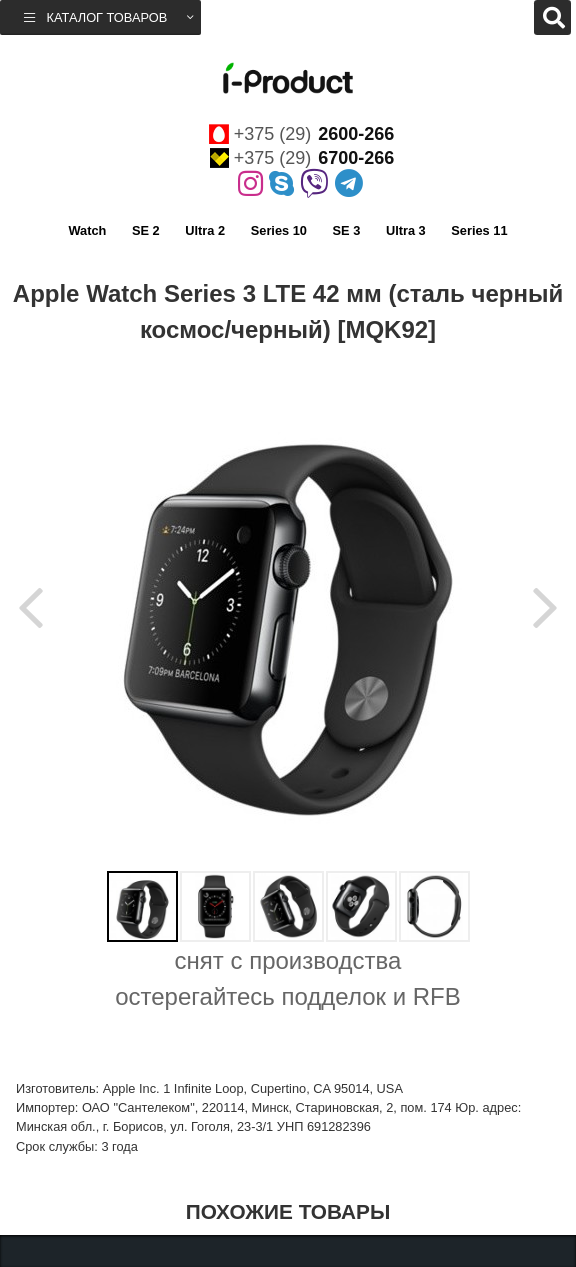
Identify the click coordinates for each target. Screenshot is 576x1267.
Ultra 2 (205, 230)
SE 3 (347, 230)
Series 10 (279, 230)
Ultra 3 (406, 230)
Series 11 (479, 230)
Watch (87, 230)
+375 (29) (302, 134)
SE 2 (146, 230)
